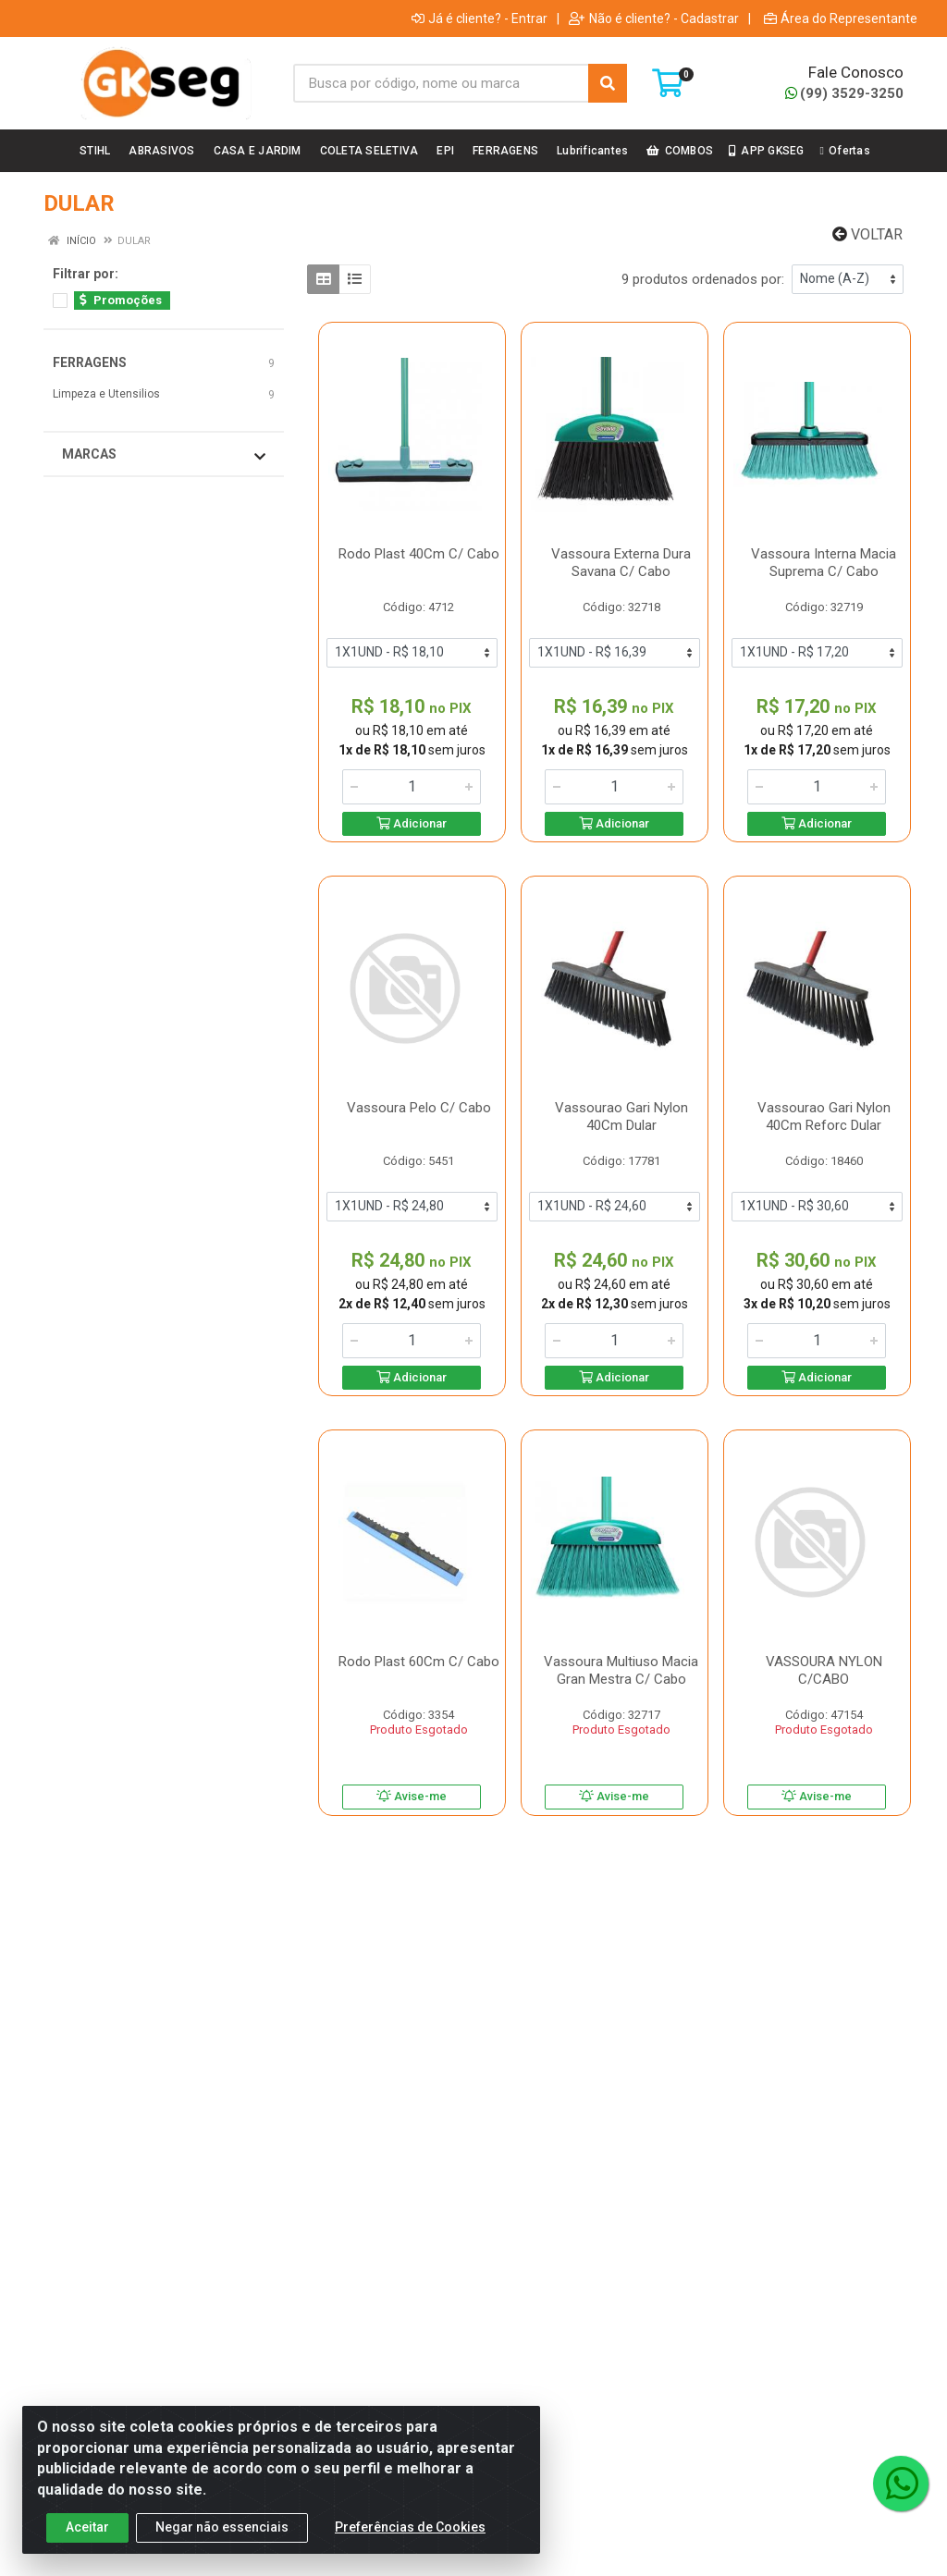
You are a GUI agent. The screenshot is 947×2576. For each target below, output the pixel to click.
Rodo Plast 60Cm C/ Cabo (418, 1661)
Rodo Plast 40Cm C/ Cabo (418, 554)
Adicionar (411, 823)
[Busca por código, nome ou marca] (441, 83)
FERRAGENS (90, 362)
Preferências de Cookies (410, 2536)
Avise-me (411, 1796)
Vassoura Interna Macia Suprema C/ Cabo (823, 563)
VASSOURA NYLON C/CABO (824, 1670)
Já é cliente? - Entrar (479, 18)
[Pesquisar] (607, 83)
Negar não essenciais (222, 2536)
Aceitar (87, 2536)
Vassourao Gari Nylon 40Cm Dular (621, 1116)
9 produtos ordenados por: (702, 279)
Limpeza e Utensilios (106, 393)
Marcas (163, 455)
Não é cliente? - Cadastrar (654, 18)
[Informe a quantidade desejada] (411, 786)
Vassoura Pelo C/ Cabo (419, 1107)
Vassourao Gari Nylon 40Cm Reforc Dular (824, 1116)
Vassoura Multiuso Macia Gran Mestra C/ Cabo (621, 1670)
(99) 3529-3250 (844, 93)
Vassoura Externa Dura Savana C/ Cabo (621, 563)
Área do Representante (840, 18)
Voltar (867, 234)
